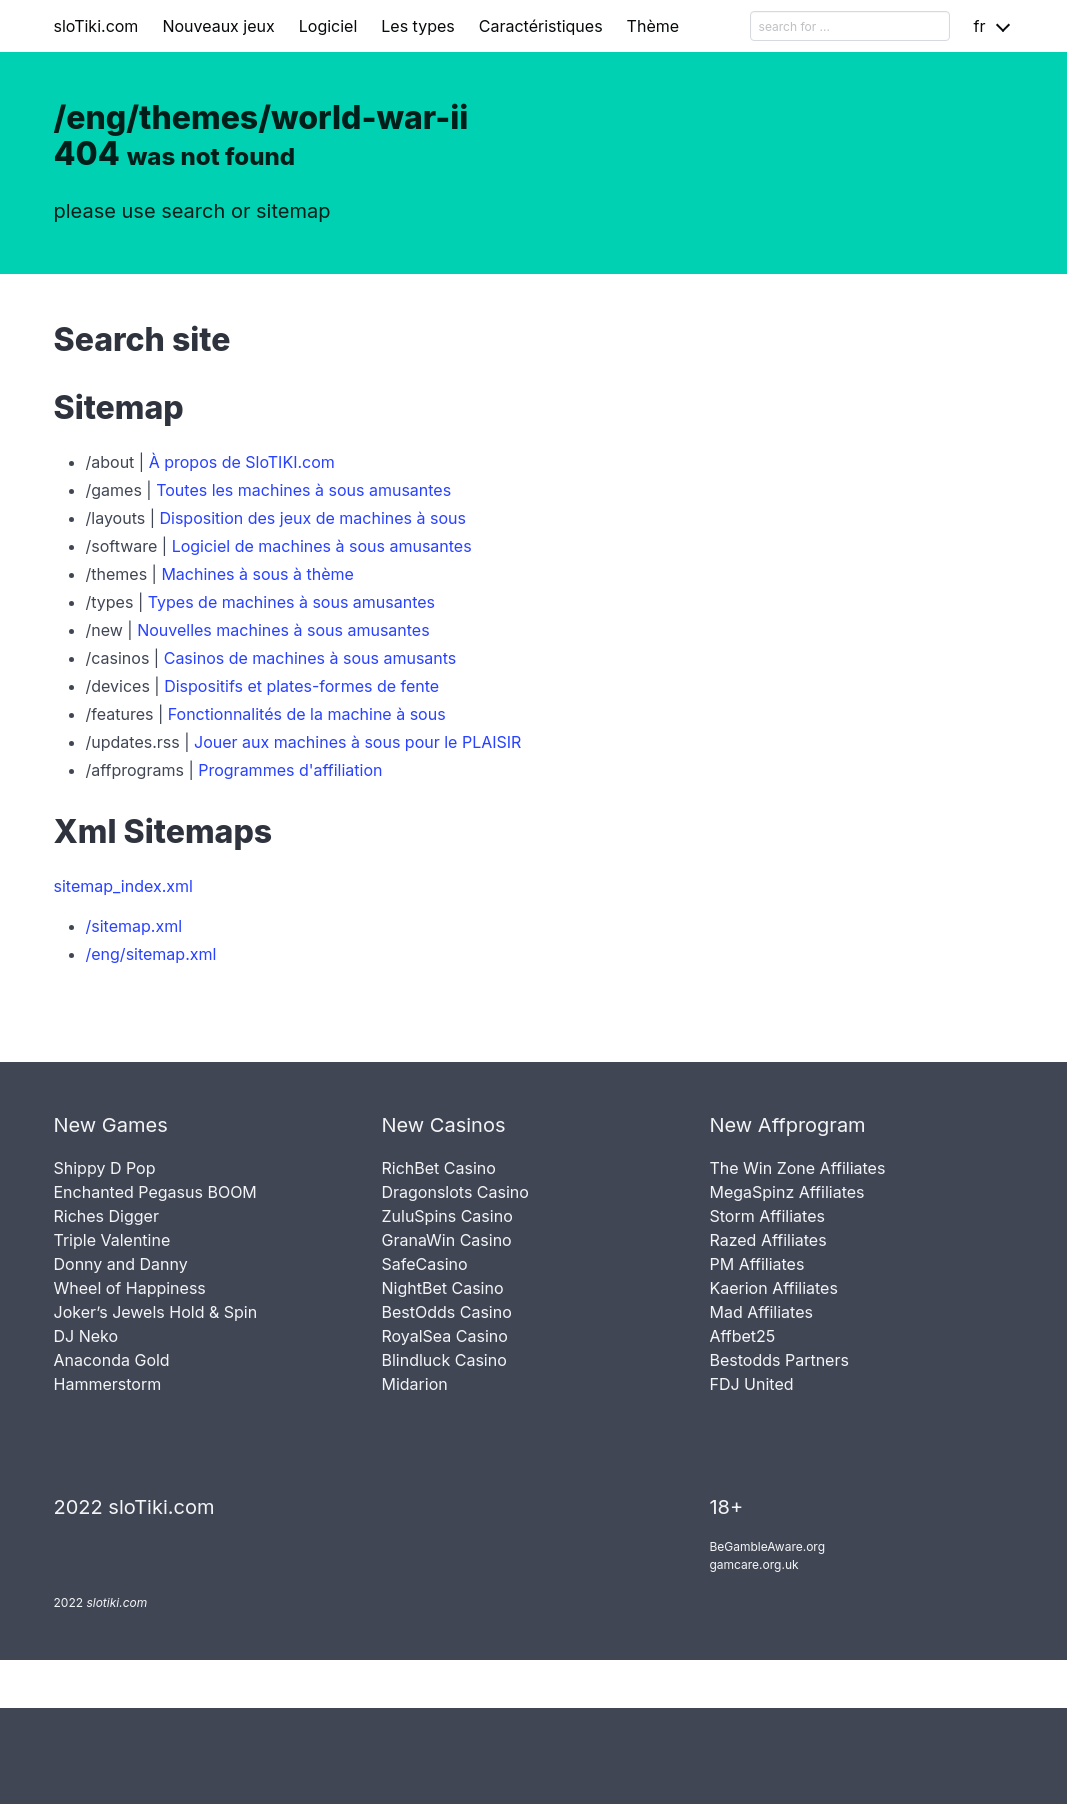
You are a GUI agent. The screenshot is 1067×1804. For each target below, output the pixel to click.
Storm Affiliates (766, 1216)
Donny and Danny (121, 1264)
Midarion (414, 1384)
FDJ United (751, 1384)
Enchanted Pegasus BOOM (155, 1192)
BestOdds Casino (446, 1312)
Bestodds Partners (778, 1360)
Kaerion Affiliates (773, 1288)
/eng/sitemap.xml (151, 954)
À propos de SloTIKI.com (242, 462)
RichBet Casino (438, 1168)
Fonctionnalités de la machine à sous (307, 714)
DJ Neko (86, 1336)
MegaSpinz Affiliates (786, 1192)
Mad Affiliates (760, 1312)
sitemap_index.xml (123, 886)
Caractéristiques (541, 26)
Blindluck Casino (443, 1360)
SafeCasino (424, 1264)
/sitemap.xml (134, 926)
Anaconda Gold (112, 1360)
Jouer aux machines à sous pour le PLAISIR (357, 742)
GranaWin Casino (446, 1240)
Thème (653, 26)
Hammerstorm (108, 1384)
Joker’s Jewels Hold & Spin (156, 1312)
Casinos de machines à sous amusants (310, 658)
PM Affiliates (756, 1264)
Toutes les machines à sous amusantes (303, 490)
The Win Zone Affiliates (797, 1168)
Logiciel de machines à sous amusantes (322, 546)
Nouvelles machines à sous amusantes (283, 630)
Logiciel (328, 26)
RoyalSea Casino (444, 1336)
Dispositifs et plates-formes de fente (301, 686)
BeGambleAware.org (767, 1546)
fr (980, 26)
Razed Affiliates (767, 1240)
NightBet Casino (442, 1288)
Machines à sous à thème (257, 574)
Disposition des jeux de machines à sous (312, 518)
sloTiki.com (96, 26)
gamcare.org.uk (753, 1564)
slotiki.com (116, 1602)
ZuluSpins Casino (446, 1216)
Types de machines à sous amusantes (291, 602)
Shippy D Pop (105, 1168)
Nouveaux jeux (218, 26)
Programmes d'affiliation (290, 770)
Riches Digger (106, 1216)
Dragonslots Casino (454, 1192)
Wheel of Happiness (130, 1288)
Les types (417, 26)
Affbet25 (742, 1336)
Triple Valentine (112, 1240)
